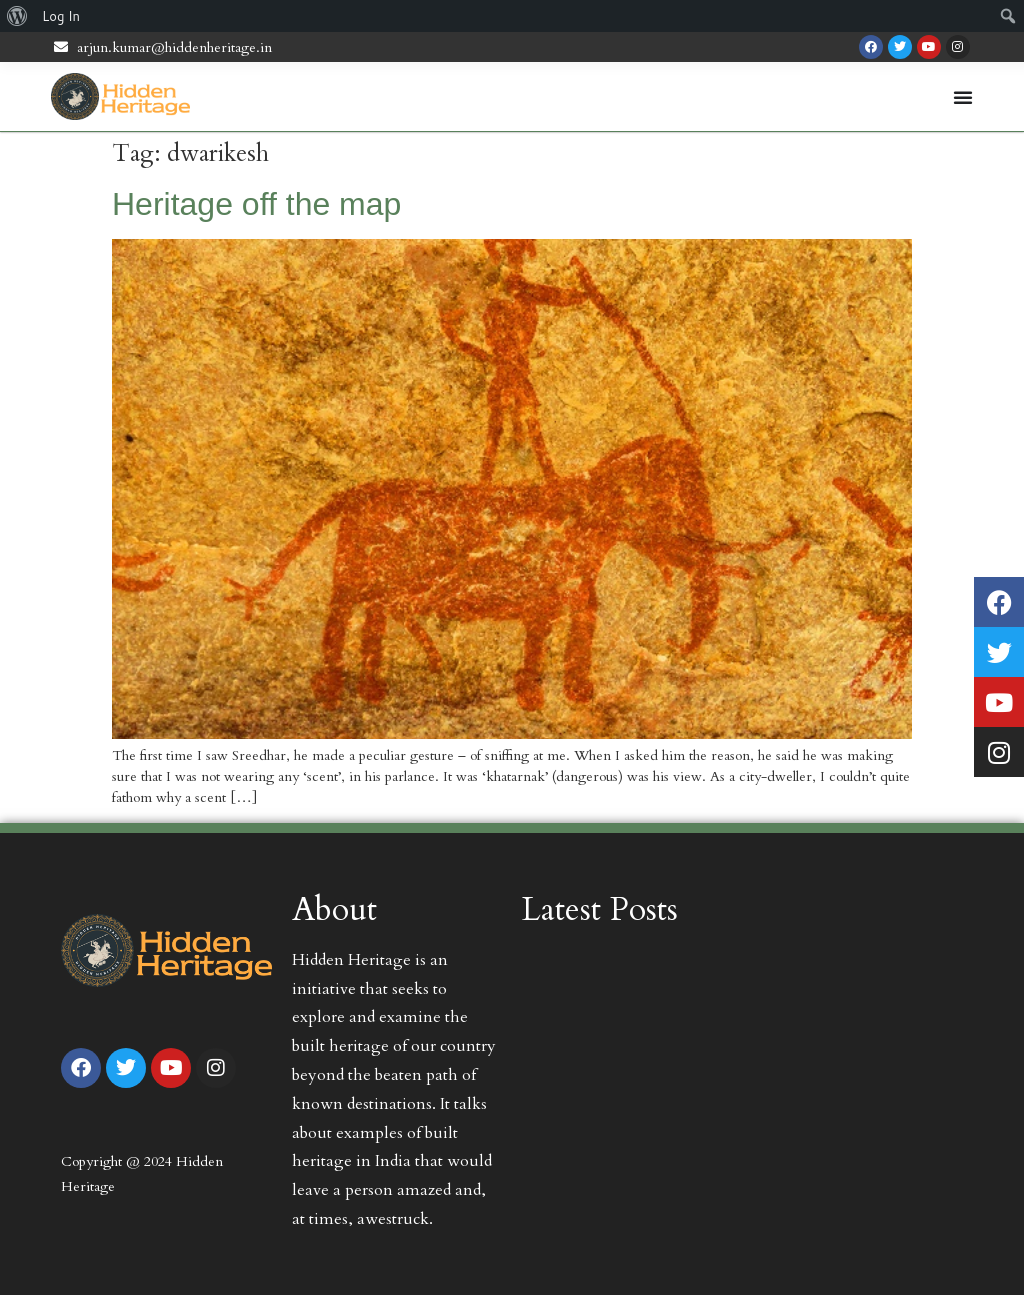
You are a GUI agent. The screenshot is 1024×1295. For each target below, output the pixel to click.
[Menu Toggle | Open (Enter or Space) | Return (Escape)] (963, 97)
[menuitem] (17, 16)
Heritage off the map (256, 204)
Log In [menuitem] (61, 16)
